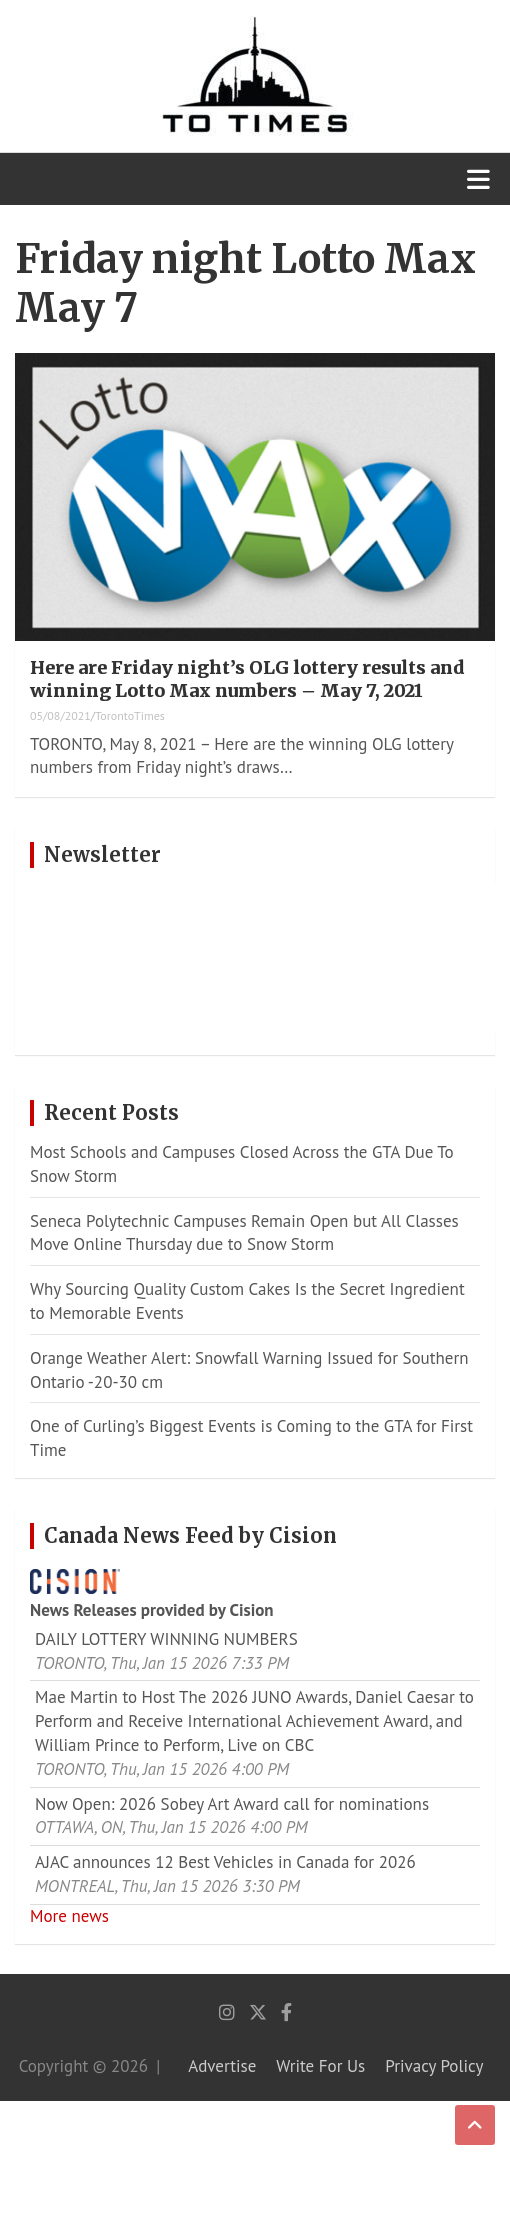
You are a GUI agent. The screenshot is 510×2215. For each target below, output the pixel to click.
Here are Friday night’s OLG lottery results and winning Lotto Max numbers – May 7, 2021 (247, 679)
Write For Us (320, 2066)
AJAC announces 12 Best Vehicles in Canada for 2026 (225, 1862)
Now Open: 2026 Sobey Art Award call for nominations (232, 1804)
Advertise (222, 2066)
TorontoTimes (130, 715)
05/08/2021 (60, 715)
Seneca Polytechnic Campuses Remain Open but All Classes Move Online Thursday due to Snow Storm (244, 1233)
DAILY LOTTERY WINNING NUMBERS (166, 1639)
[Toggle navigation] (478, 179)
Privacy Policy (434, 2066)
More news (69, 1916)
